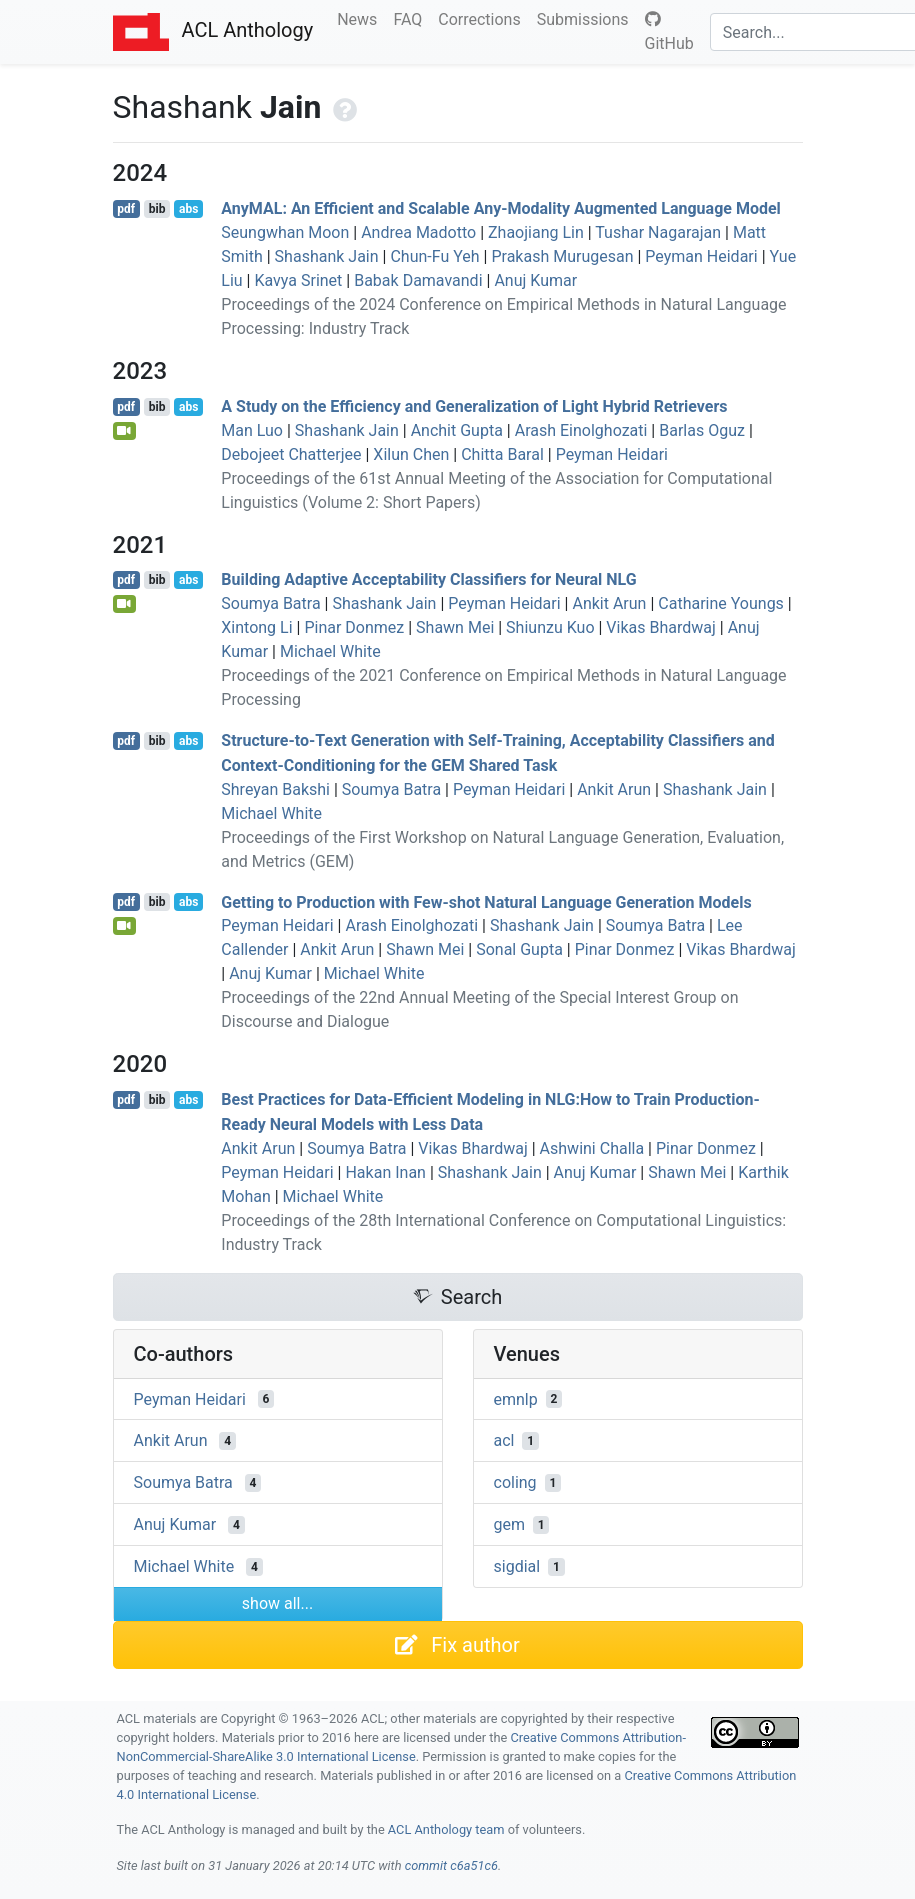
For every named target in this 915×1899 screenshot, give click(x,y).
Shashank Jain (327, 256)
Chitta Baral (502, 454)
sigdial (517, 1566)
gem (510, 1524)
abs (188, 209)
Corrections (483, 18)
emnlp (516, 1398)
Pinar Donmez (354, 627)
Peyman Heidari (701, 256)
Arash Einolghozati (581, 430)
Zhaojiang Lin (536, 232)
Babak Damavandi (418, 280)
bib (157, 209)
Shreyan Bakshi (275, 789)
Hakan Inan (385, 1172)
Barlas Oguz (702, 430)
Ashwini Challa (592, 1148)
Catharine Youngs (721, 603)
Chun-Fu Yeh (434, 256)
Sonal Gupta (519, 949)
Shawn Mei (455, 627)
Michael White (330, 651)
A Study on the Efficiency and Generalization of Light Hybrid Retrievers (474, 406)
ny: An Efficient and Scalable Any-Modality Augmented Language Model (501, 208)
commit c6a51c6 (451, 1865)
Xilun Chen (411, 454)
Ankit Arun (609, 603)
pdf (126, 209)
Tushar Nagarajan (658, 232)
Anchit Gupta (457, 430)
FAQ (411, 18)
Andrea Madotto (418, 232)
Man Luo (252, 430)
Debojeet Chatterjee (291, 454)
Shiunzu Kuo (550, 627)
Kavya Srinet (298, 280)
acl (504, 1440)
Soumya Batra (270, 603)
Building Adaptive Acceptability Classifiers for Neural (428, 579)
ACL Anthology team (446, 1829)
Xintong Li (256, 627)
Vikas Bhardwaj (660, 627)
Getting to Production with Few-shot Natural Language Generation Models (486, 901)
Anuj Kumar (535, 280)
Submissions (587, 18)
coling (515, 1482)
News (361, 18)
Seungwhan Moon (285, 232)
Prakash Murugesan (562, 256)
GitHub (669, 32)
